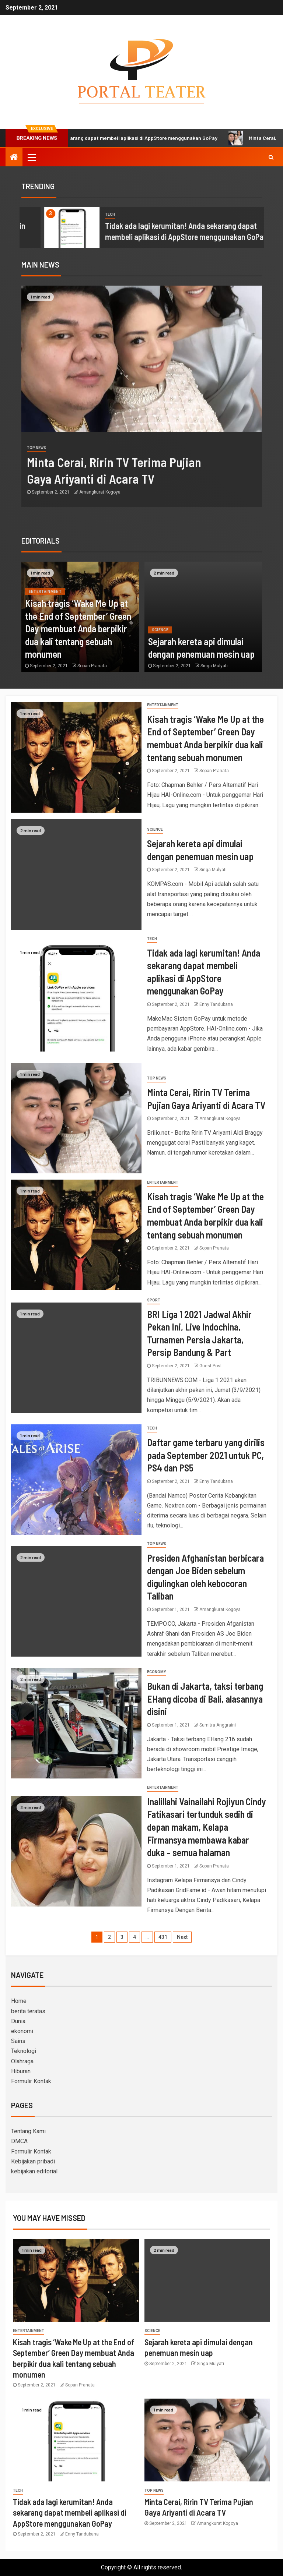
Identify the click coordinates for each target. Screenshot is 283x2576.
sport (153, 1300)
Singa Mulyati (214, 665)
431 (162, 1937)
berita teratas (28, 2011)
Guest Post (210, 1365)
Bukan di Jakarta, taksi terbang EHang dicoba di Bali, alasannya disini (205, 1698)
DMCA (19, 2141)
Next (182, 1937)
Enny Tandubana (216, 1004)
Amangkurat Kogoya (235, 492)
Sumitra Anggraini (217, 1725)
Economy (156, 1672)
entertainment (45, 592)
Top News (172, 448)
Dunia (18, 2021)
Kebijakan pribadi (33, 2161)
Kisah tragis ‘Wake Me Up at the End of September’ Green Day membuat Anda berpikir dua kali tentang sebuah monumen (78, 628)
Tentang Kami (28, 2131)
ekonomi (22, 2031)
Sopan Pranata (92, 665)
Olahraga (22, 2061)
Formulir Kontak (31, 2081)
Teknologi (23, 2050)
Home (19, 2000)
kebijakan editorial (34, 2171)
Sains (18, 2041)
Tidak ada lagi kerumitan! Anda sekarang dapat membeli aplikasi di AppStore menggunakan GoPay (69, 2512)
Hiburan (21, 2071)
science (36, 214)
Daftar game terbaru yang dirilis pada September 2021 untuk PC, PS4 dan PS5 (206, 1455)
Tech (152, 939)
